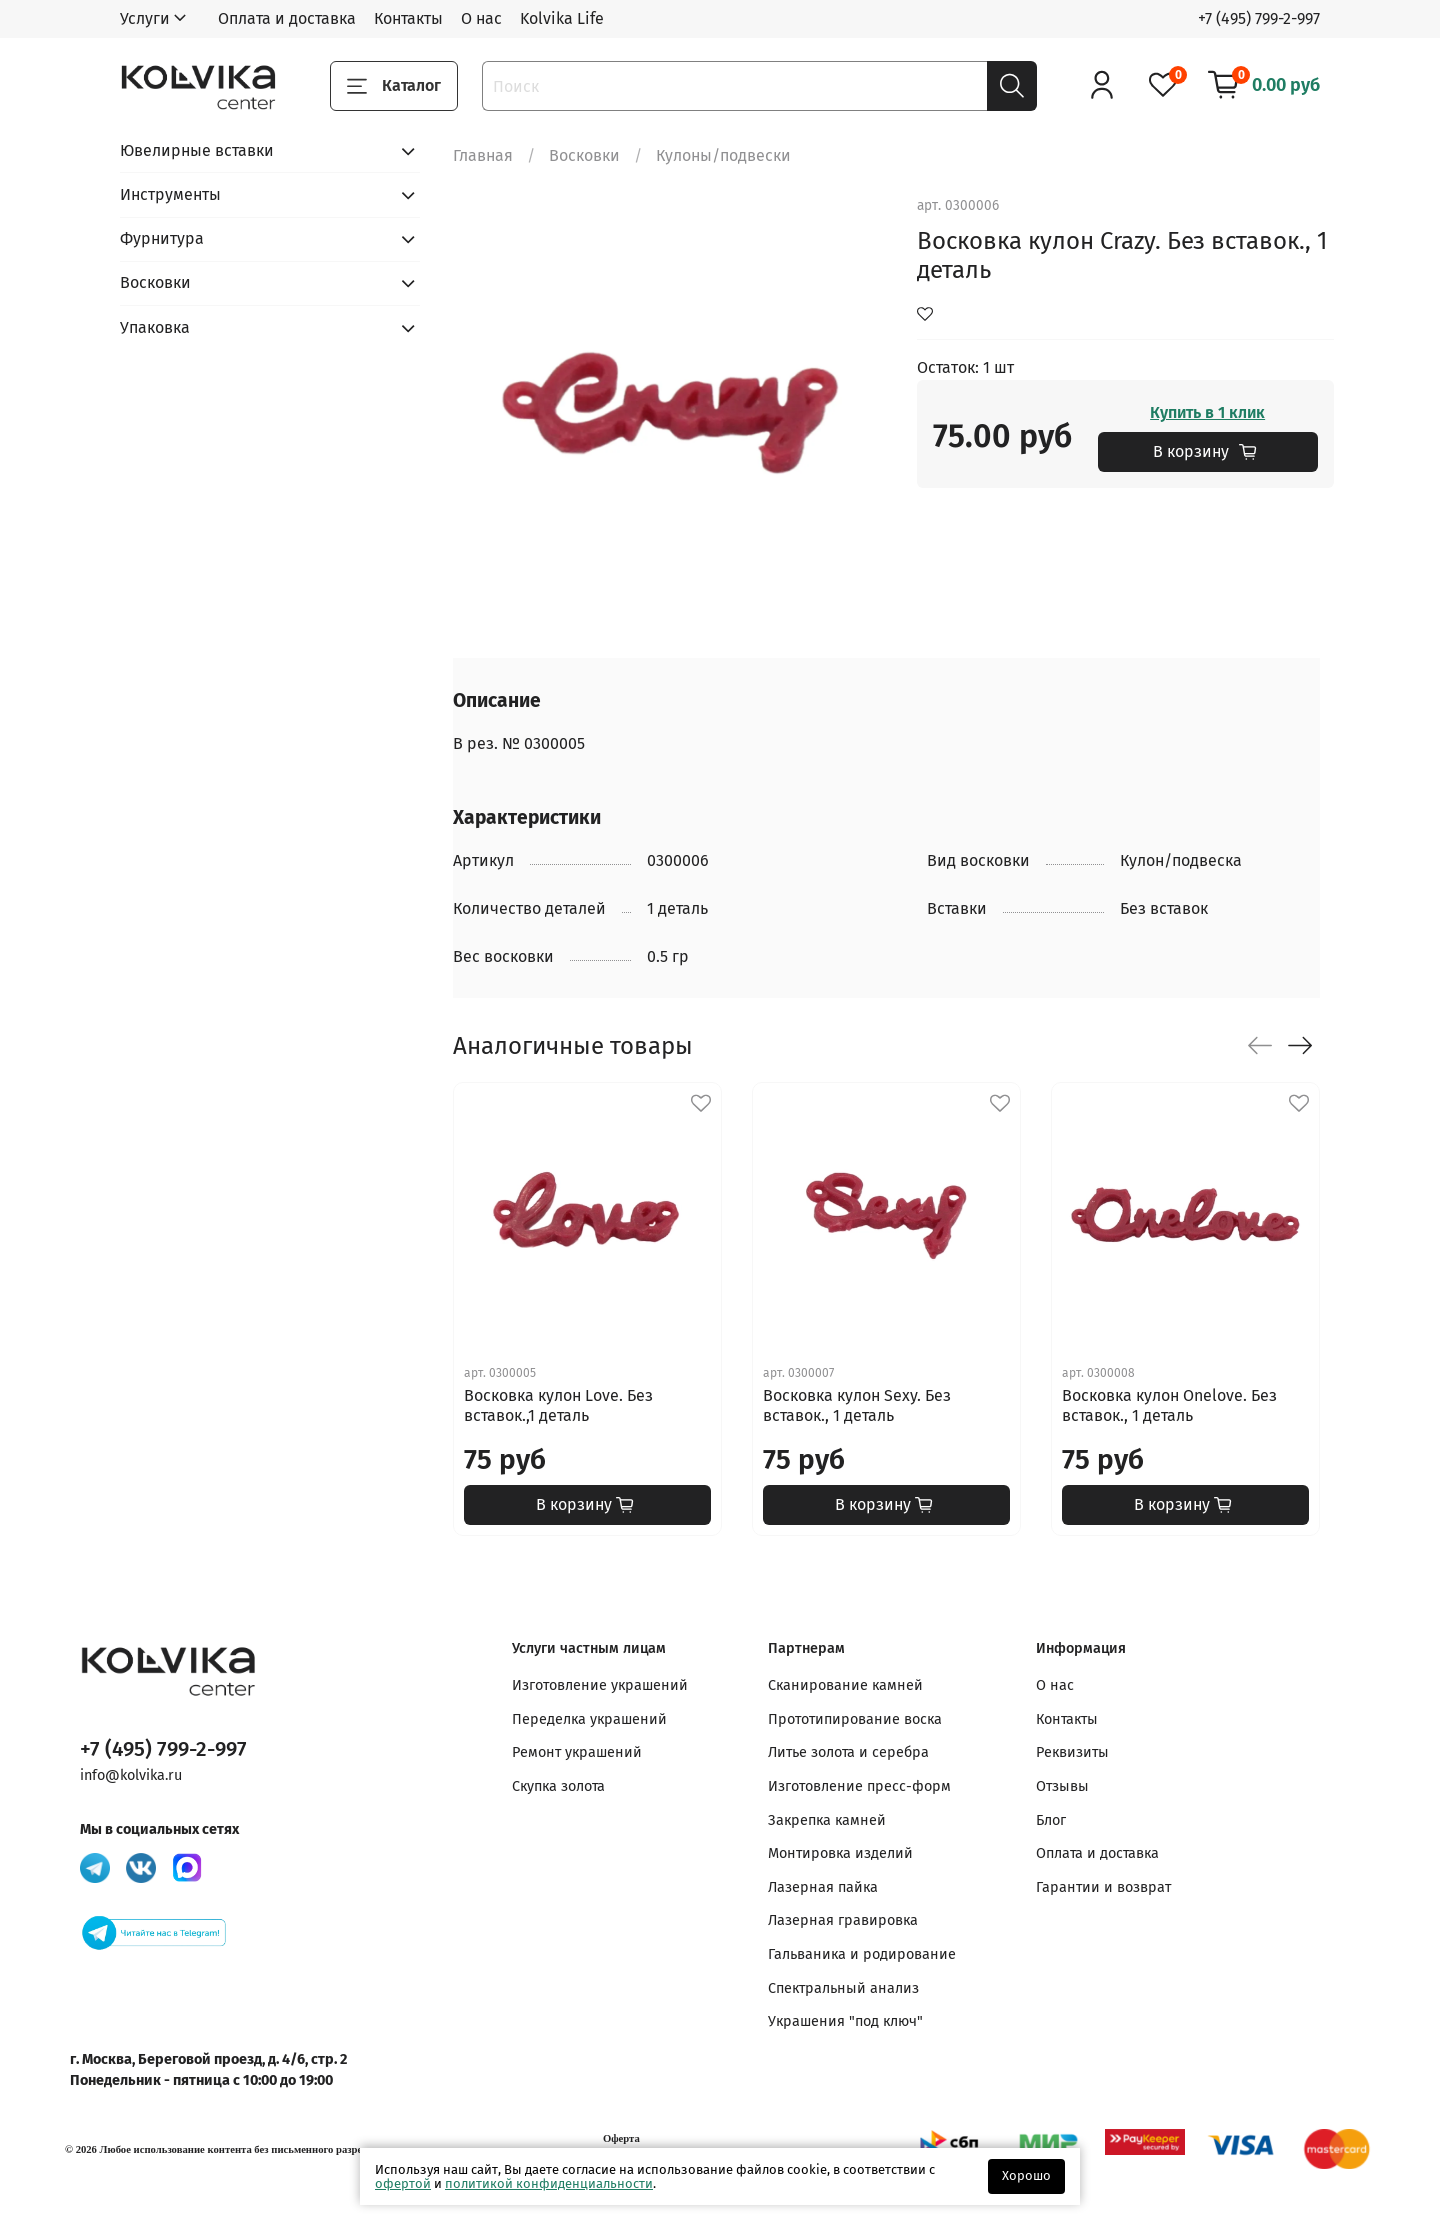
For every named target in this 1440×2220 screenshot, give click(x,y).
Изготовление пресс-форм (859, 1786)
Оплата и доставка (287, 18)
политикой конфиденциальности (549, 2183)
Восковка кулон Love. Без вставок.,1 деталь (558, 1405)
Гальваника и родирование (862, 1954)
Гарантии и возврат (1103, 1887)
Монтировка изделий (840, 1853)
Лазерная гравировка (843, 1920)
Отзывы (1062, 1786)
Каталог (394, 86)
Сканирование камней (845, 1685)
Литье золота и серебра (848, 1752)
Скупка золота (558, 1786)
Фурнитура (162, 238)
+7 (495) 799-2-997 (1259, 18)
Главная (483, 155)
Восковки (584, 155)
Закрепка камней (827, 1820)
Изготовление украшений (600, 1685)
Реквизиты (1072, 1752)
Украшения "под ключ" (845, 2021)
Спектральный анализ (843, 1988)
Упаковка (155, 327)
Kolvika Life (562, 18)
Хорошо (1026, 2175)
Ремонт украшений (577, 1752)
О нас (481, 18)
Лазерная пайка (823, 1887)
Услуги (145, 18)
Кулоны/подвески (723, 155)
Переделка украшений (589, 1719)
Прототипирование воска (855, 1719)
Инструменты (170, 194)
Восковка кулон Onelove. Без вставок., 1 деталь (1169, 1405)
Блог (1051, 1820)
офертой (403, 2183)
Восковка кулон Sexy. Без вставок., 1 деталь (857, 1405)
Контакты (408, 18)
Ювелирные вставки (197, 150)
